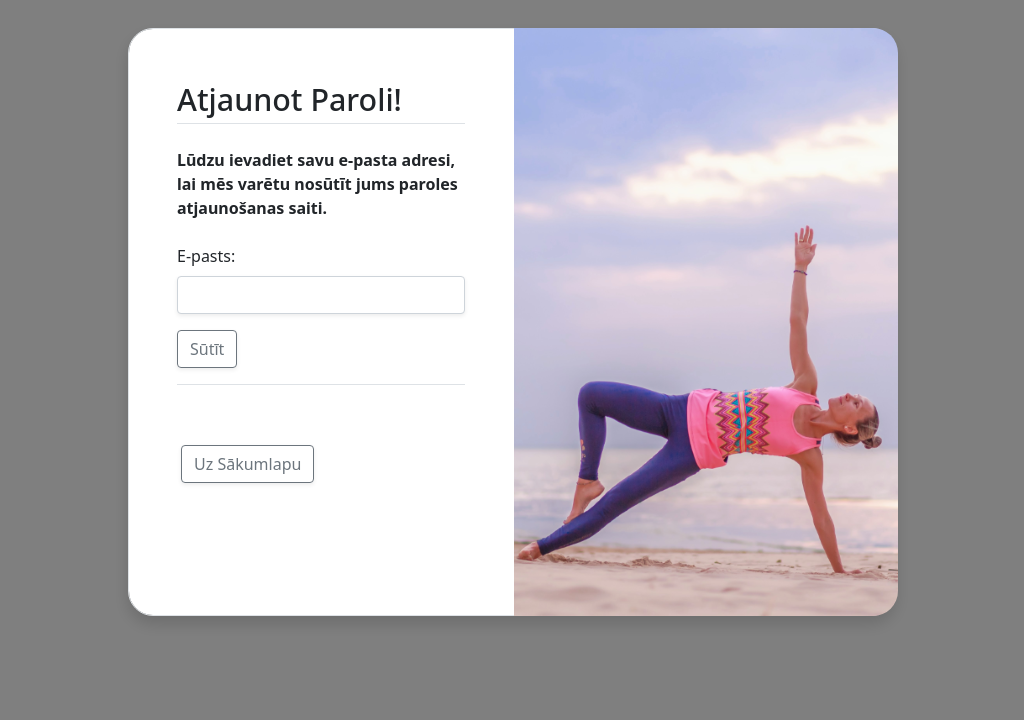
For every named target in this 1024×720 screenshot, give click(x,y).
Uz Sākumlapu (247, 464)
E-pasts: (206, 256)
